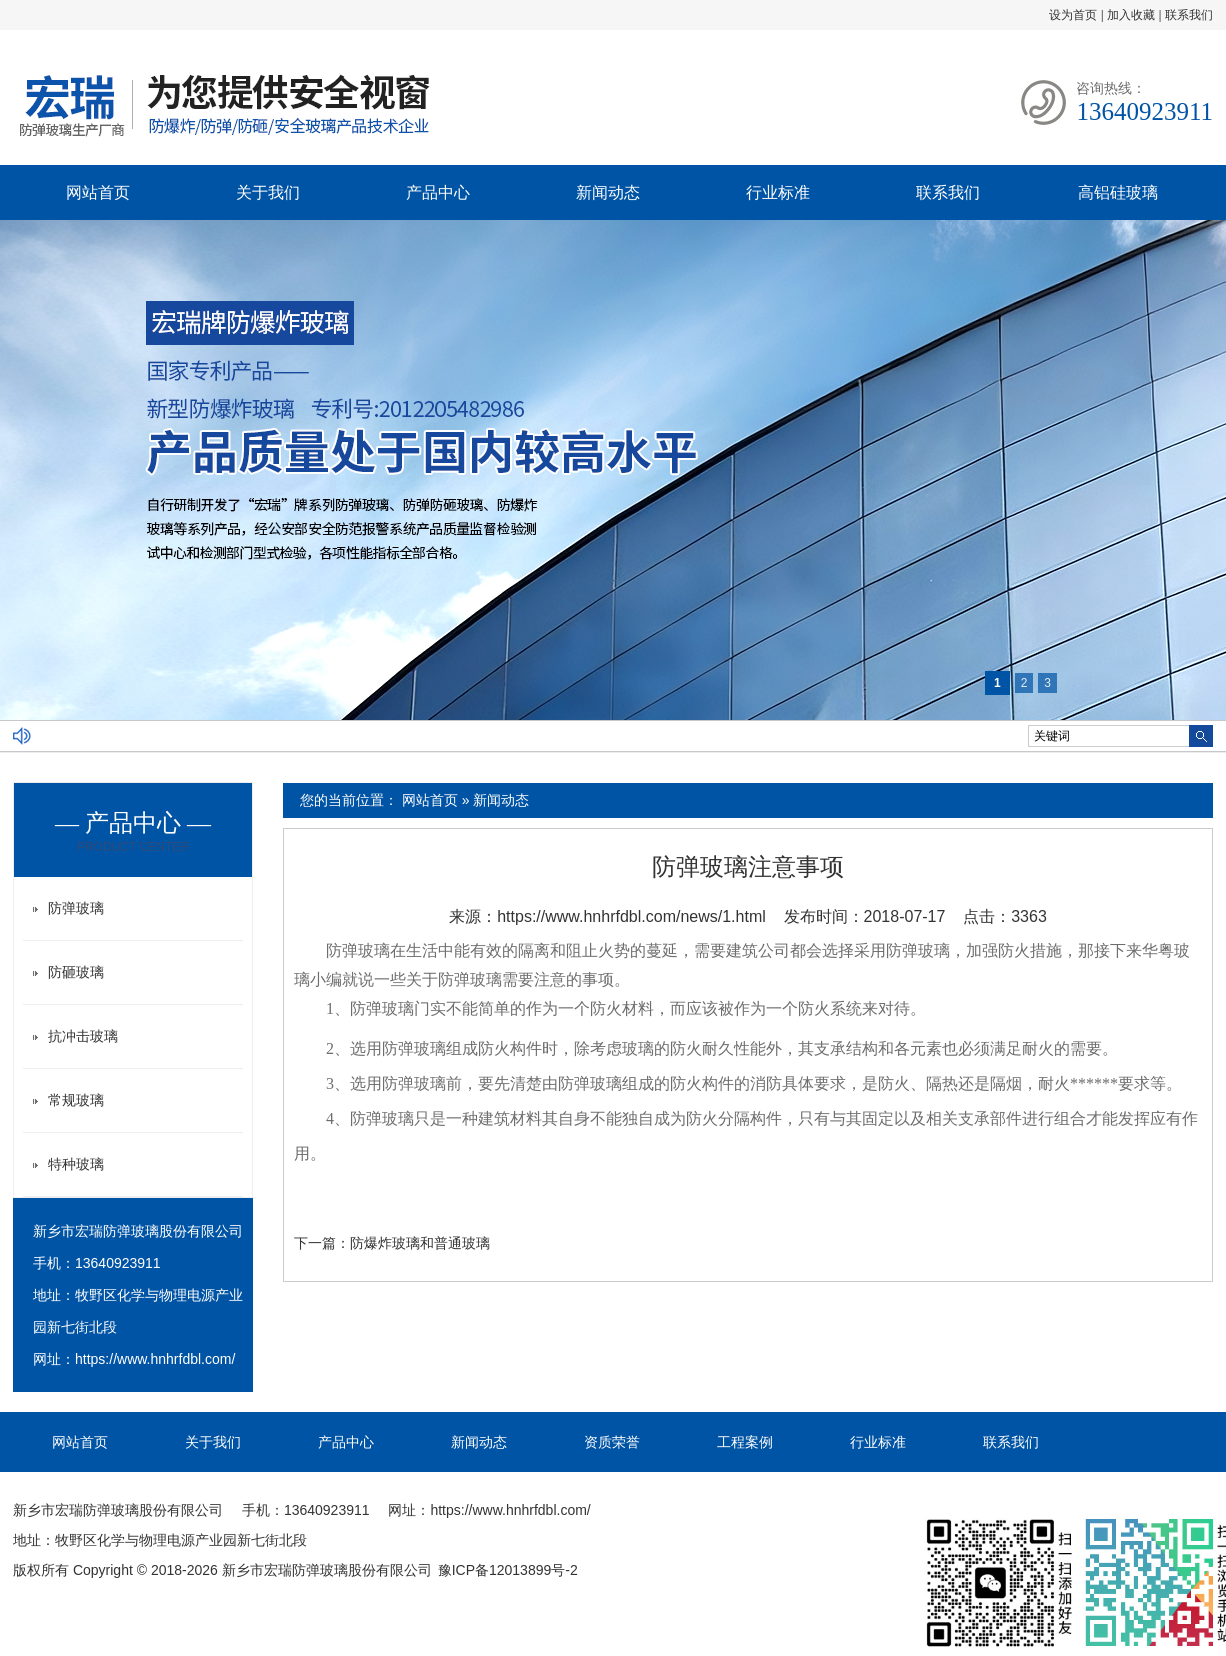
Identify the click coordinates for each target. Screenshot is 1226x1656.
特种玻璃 (76, 1164)
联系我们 (1189, 15)
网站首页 (98, 192)
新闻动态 (608, 192)
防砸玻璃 (76, 972)
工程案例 (745, 1442)
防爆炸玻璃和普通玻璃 (420, 1243)
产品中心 (438, 192)
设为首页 (1073, 15)
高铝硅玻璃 (1118, 192)
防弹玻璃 (358, 950)
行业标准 (778, 192)
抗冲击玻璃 (83, 1036)
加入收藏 (1131, 15)
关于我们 (268, 192)
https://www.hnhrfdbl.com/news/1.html (631, 916)
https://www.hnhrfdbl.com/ (155, 1359)
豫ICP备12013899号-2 (508, 1570)
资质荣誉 (612, 1442)
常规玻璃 (76, 1100)
